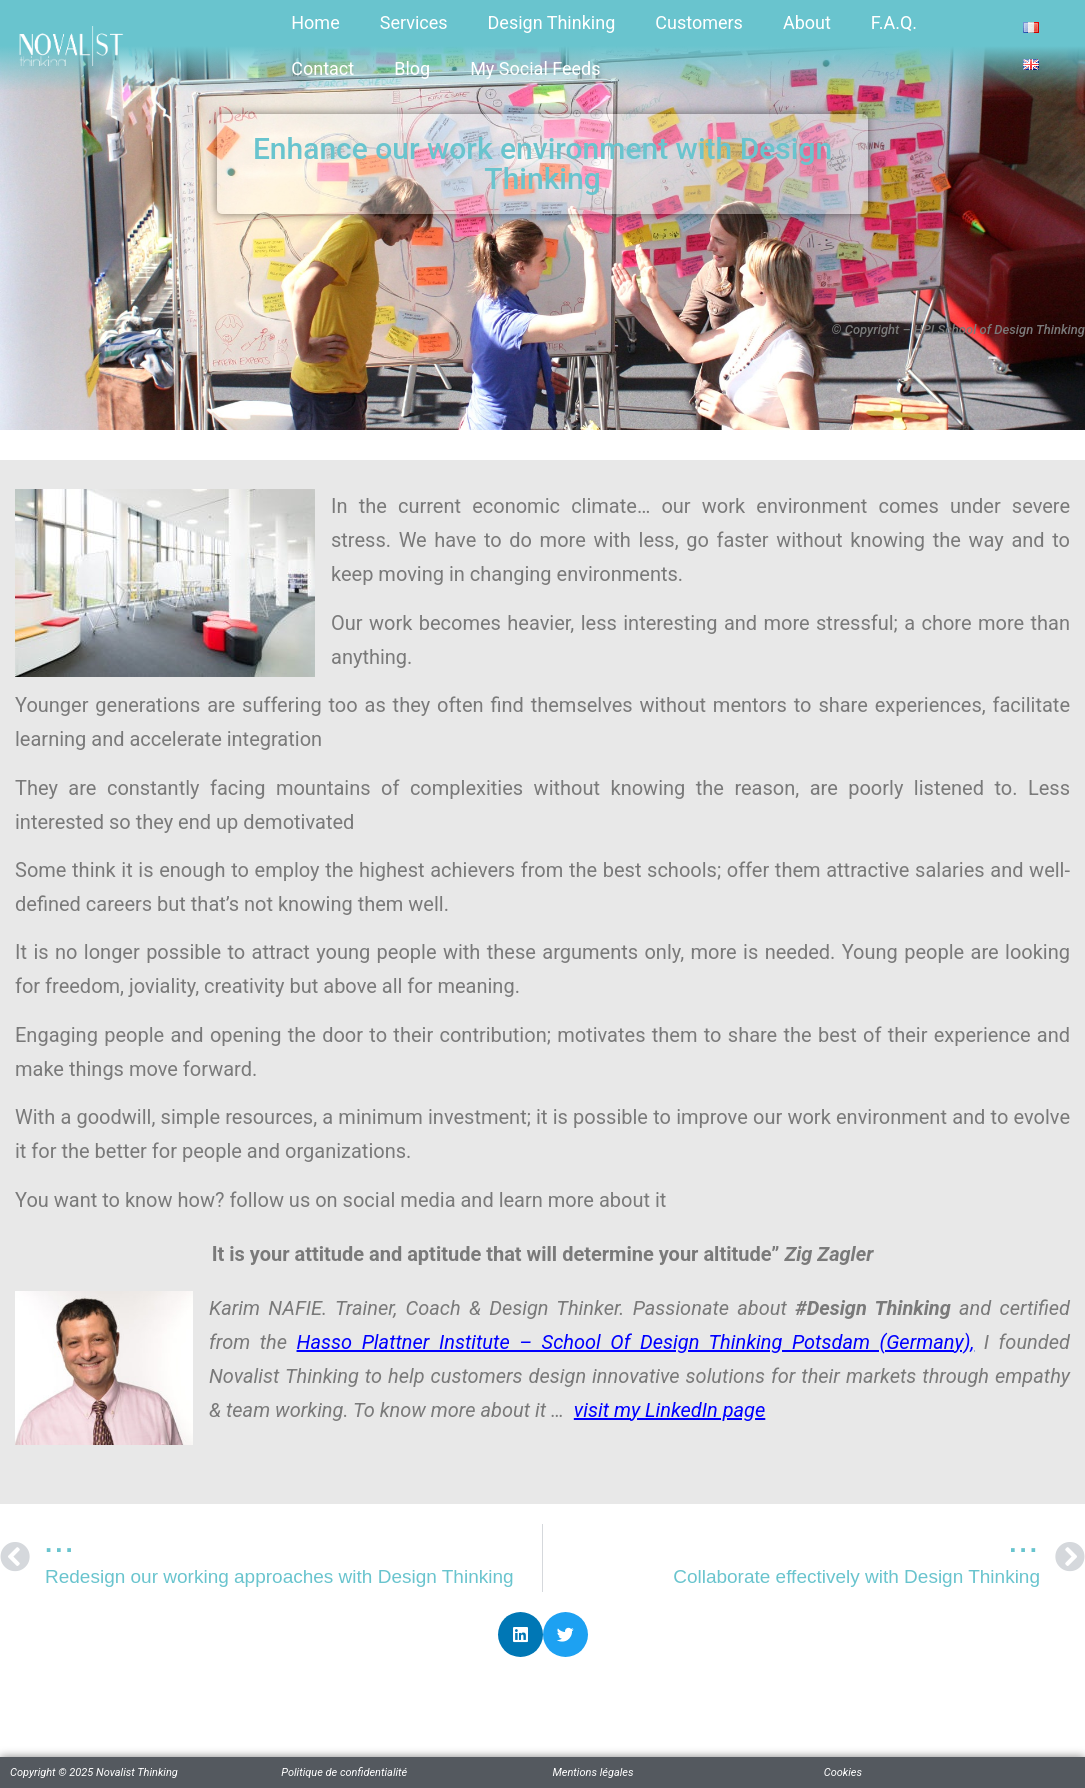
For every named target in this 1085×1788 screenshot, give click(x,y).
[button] (520, 1634)
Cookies (843, 1772)
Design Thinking (552, 22)
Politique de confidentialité (344, 1772)
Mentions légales (593, 1772)
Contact (322, 68)
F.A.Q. (894, 22)
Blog (412, 68)
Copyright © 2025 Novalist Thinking (94, 1772)
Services (414, 22)
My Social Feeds (535, 68)
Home (315, 22)
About (807, 22)
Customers (699, 22)
